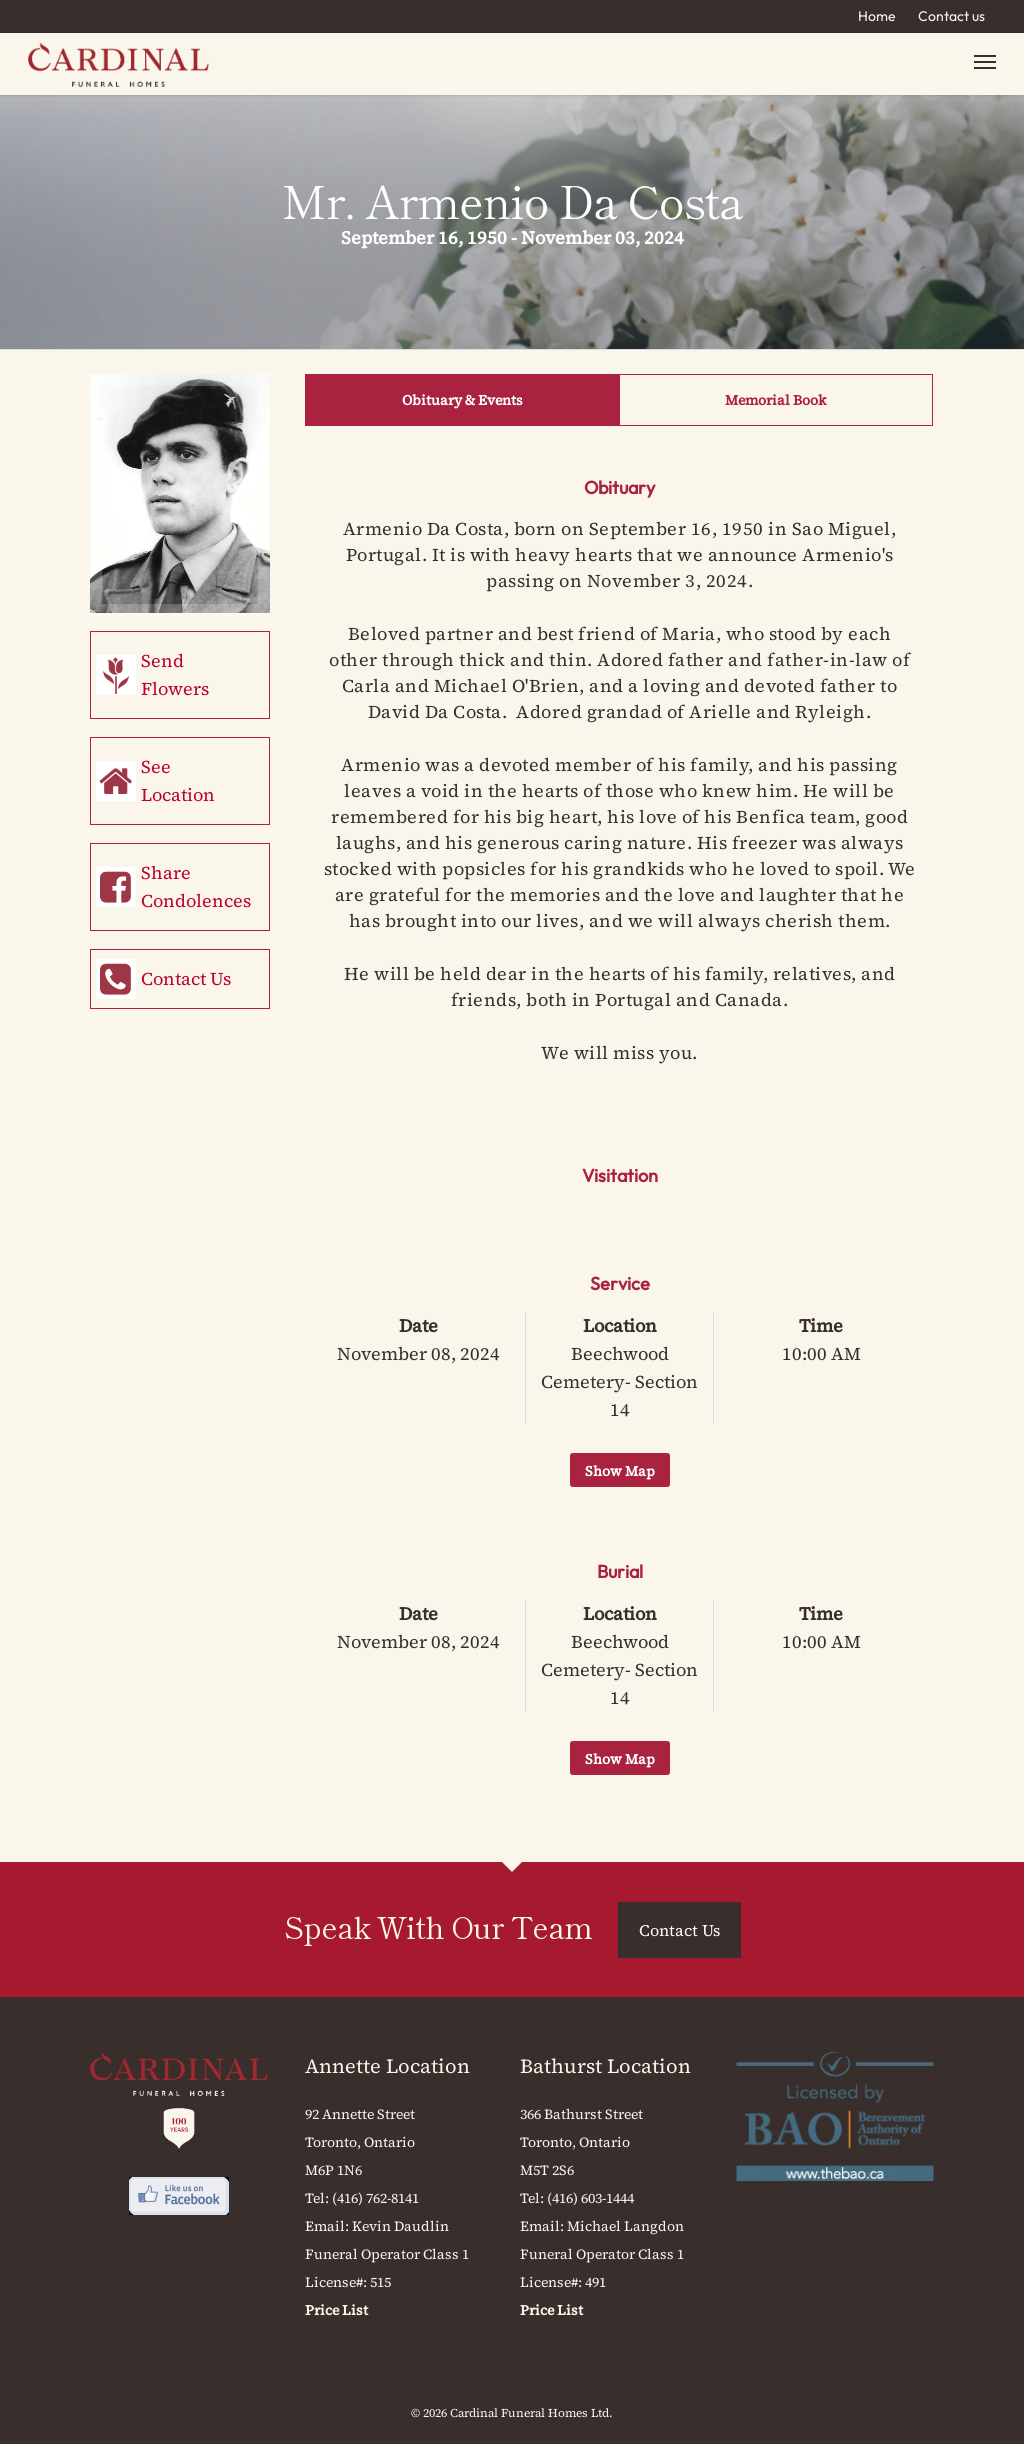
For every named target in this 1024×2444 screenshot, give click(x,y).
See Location (178, 780)
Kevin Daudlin (400, 2226)
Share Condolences (196, 886)
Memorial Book (775, 400)
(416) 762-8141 (375, 2198)
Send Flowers (175, 674)
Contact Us (186, 978)
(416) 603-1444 (590, 2198)
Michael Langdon (625, 2226)
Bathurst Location (605, 2066)
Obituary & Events (462, 400)
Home (877, 16)
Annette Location (387, 2066)
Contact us (951, 16)
